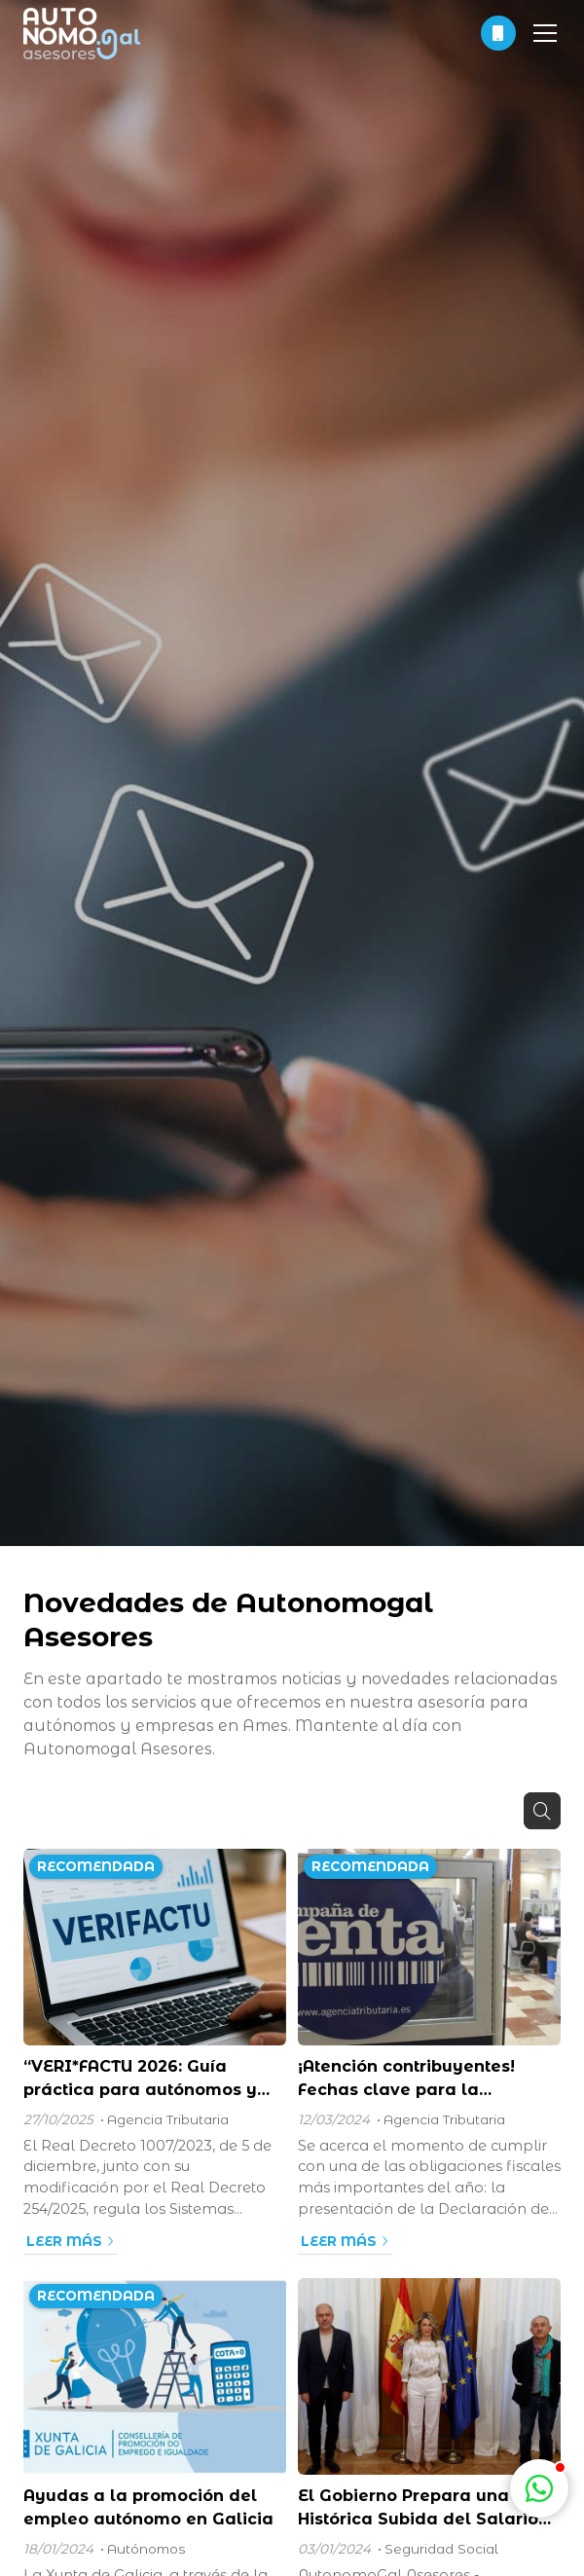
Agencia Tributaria (168, 2119)
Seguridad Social (441, 2549)
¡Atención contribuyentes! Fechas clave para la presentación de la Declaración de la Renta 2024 (426, 2079)
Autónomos (146, 2549)
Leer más (64, 2241)
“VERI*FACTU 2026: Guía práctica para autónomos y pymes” (140, 2079)
